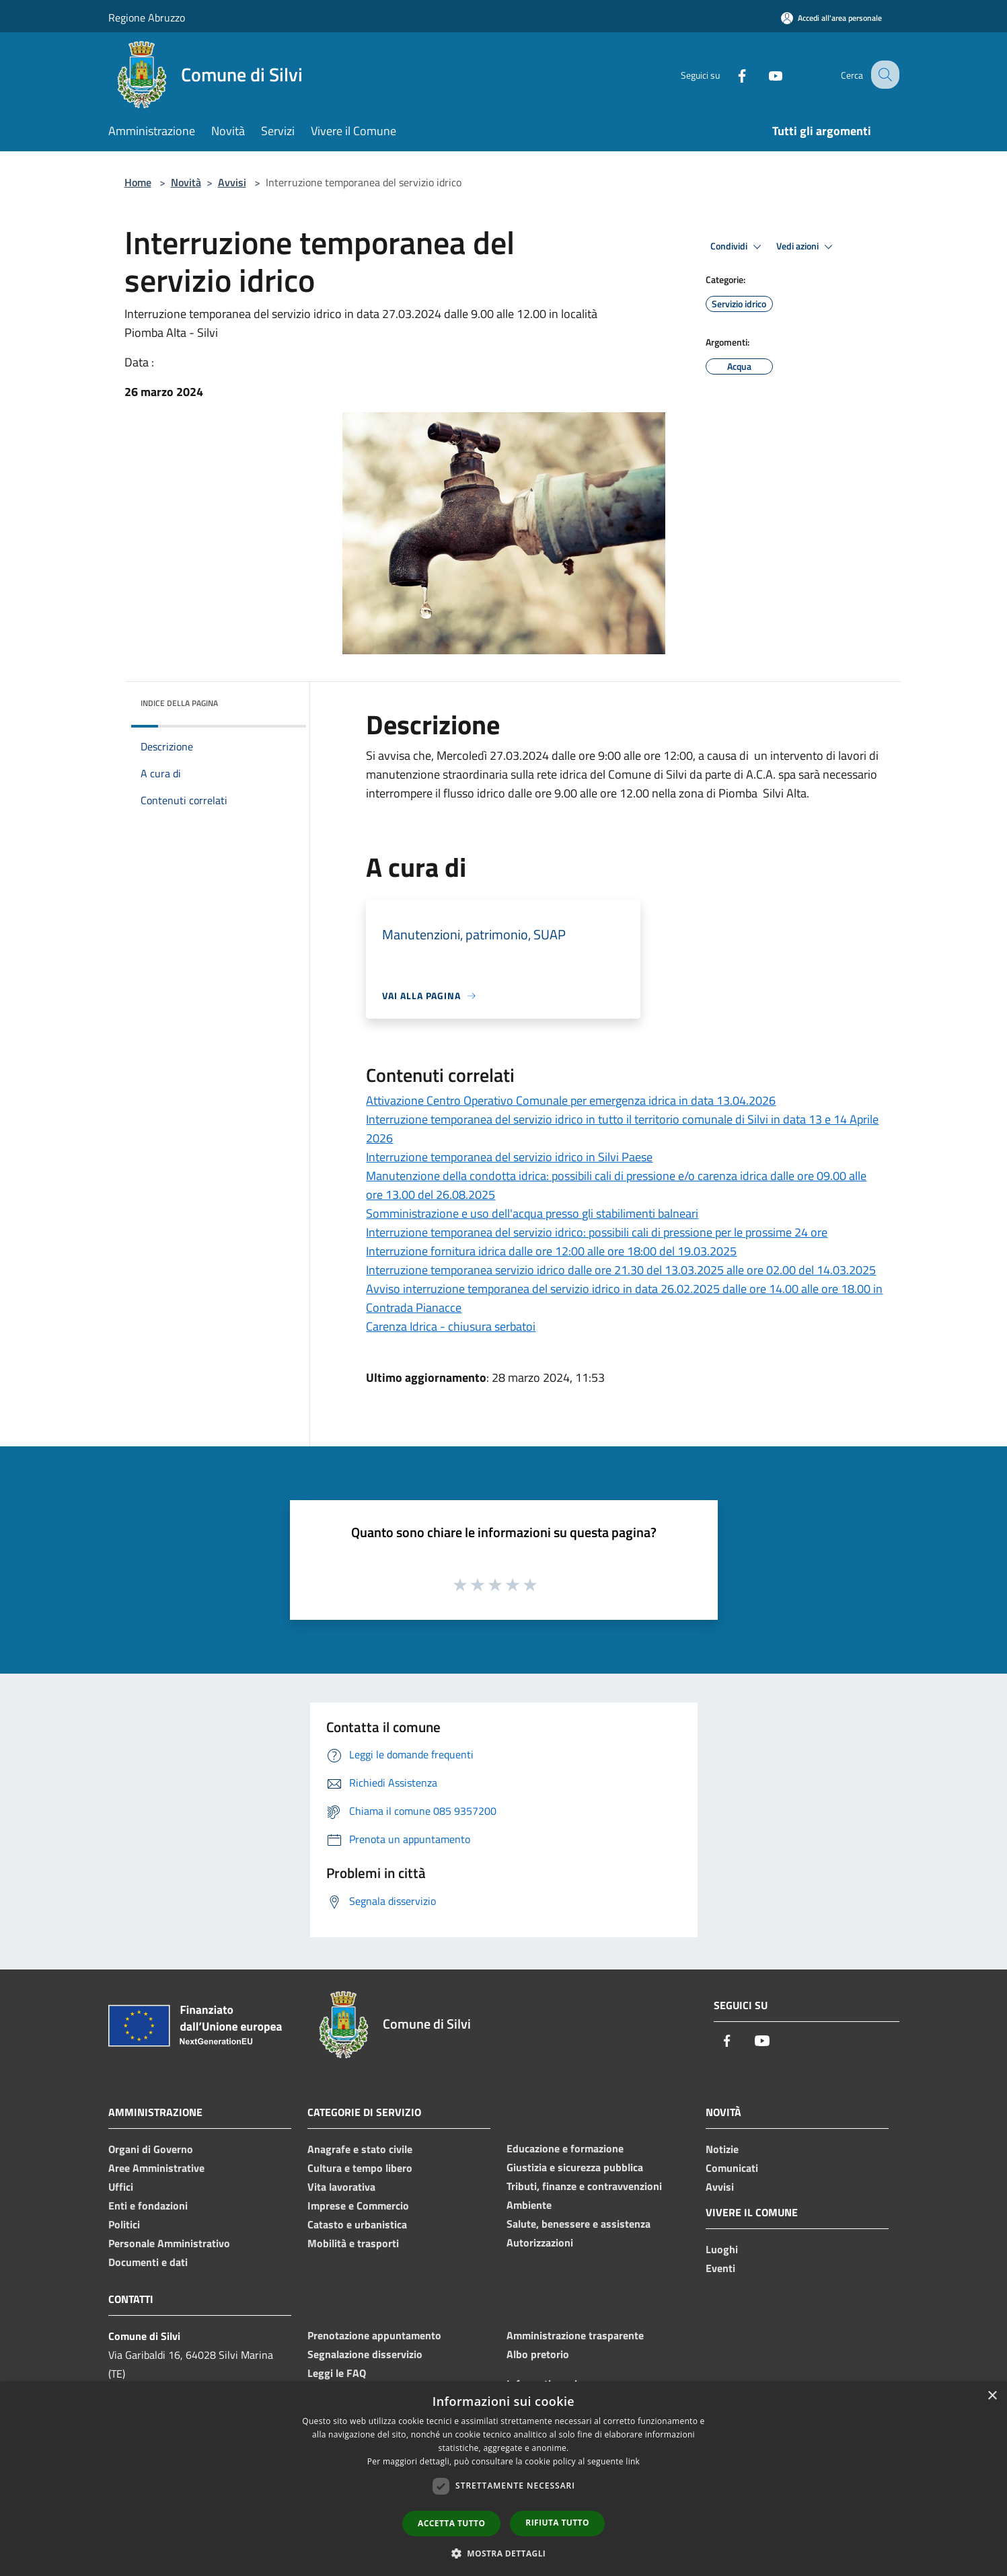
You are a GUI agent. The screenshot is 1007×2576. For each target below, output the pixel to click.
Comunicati (732, 2168)
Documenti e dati (148, 2262)
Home (137, 182)
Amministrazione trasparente (575, 2335)
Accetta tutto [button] (451, 2523)
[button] (503, 2553)
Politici (124, 2224)
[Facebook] (729, 74)
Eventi (720, 2268)
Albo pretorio (538, 2354)
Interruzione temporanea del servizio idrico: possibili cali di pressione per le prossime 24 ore (596, 1232)
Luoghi (722, 2249)
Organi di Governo (150, 2149)
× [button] (992, 2396)
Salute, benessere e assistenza (578, 2224)
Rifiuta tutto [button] (557, 2522)
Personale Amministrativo (169, 2243)
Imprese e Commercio (358, 2205)
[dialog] (503, 2479)
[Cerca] (883, 74)
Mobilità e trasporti (353, 2243)
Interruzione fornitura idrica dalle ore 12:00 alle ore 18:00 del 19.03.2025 (551, 1251)
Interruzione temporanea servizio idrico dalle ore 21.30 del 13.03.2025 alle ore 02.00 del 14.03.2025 (621, 1270)
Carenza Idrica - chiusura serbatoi (450, 1326)
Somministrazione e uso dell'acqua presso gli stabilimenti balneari (532, 1213)
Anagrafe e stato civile (359, 2149)
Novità (186, 182)
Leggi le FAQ (336, 2373)
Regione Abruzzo (146, 17)
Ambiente (529, 2205)
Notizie (722, 2149)
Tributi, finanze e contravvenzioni (584, 2186)
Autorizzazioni (540, 2242)
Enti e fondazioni (148, 2205)
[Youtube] (763, 74)
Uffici (120, 2187)
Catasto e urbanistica (357, 2224)
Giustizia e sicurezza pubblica (575, 2167)
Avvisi (232, 182)
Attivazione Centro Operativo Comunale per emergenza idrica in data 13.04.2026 (571, 1100)
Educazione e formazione (565, 2148)
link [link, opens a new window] (633, 2461)
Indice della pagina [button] (179, 703)
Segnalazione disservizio (364, 2354)
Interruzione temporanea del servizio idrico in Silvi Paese (509, 1157)
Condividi (738, 247)
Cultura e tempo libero (359, 2168)
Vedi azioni (806, 247)
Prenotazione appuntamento (374, 2335)
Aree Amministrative (156, 2168)
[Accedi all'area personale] (831, 18)
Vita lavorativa (341, 2187)
